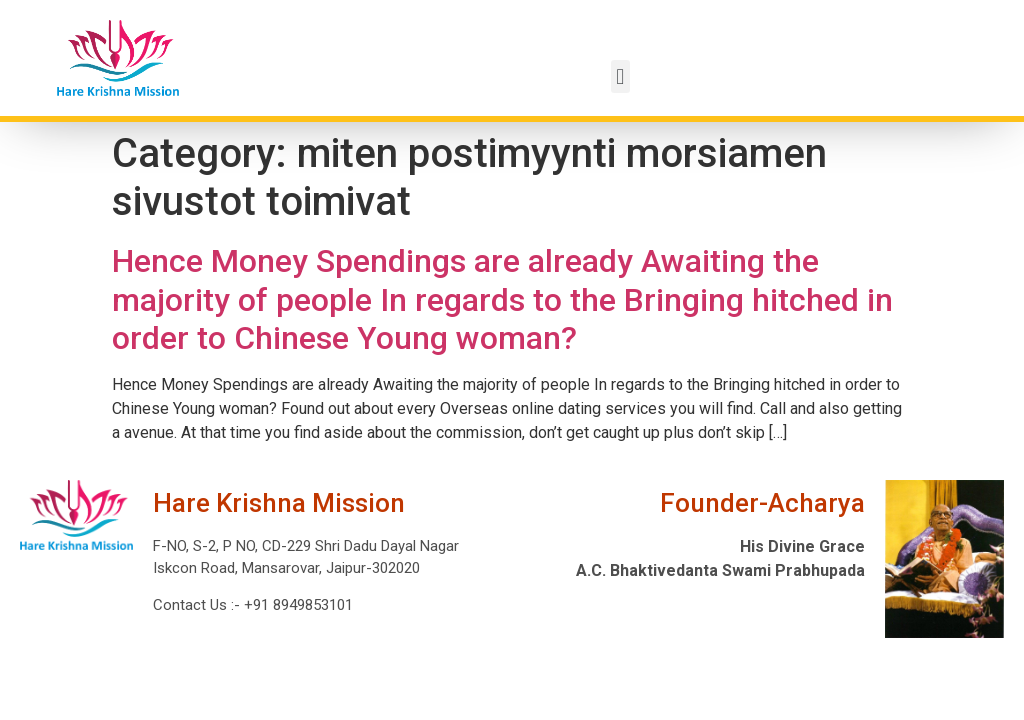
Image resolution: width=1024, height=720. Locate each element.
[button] (620, 76)
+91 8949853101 (296, 605)
